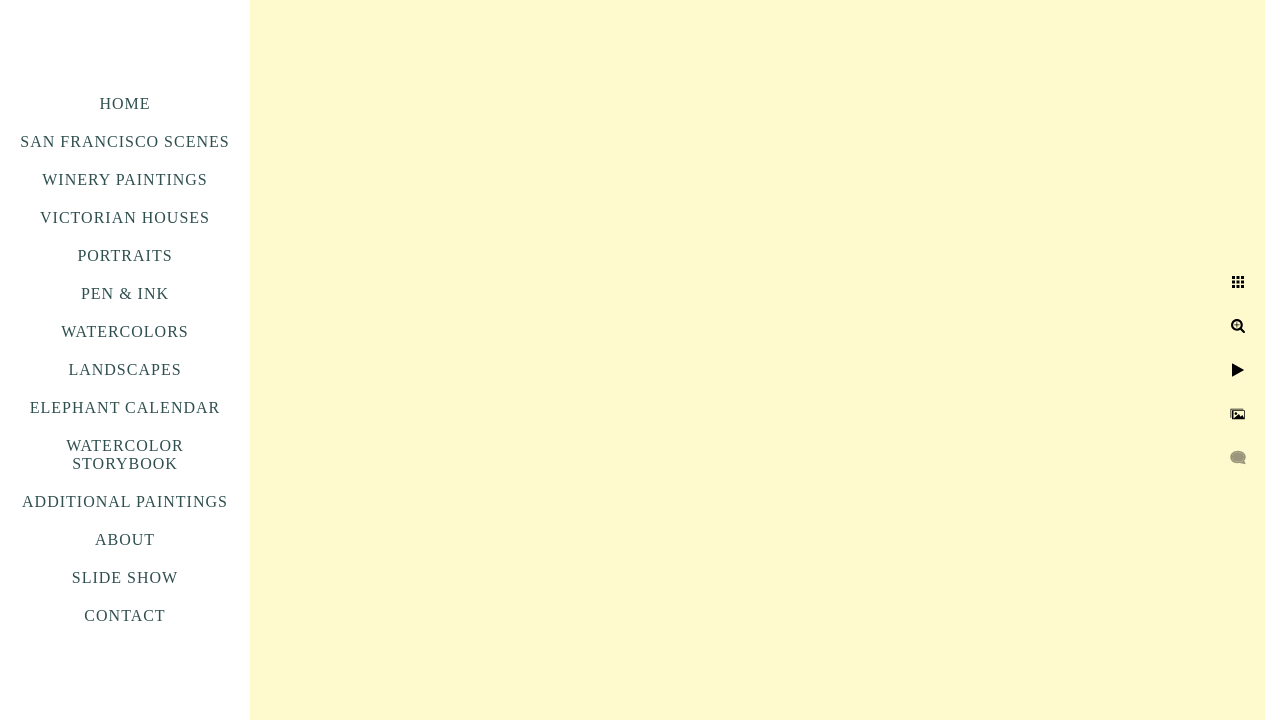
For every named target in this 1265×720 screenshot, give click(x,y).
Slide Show (125, 577)
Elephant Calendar (125, 407)
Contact (124, 615)
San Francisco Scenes (124, 141)
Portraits (124, 255)
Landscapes (124, 369)
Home (124, 103)
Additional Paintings (125, 501)
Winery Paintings (124, 179)
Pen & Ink (125, 293)
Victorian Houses (125, 217)
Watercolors (124, 331)
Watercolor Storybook (125, 454)
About (125, 539)
